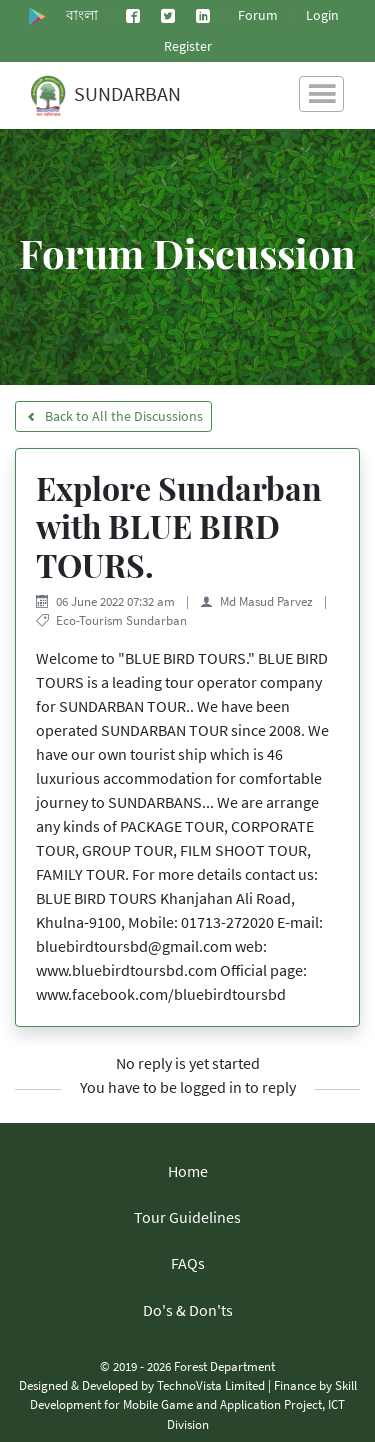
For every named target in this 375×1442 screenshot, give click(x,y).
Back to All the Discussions (113, 416)
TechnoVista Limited (211, 1385)
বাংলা (82, 15)
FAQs (188, 1263)
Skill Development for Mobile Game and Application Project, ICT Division (193, 1404)
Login (322, 15)
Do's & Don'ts (188, 1310)
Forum (258, 15)
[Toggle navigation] (321, 94)
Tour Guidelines (187, 1217)
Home (188, 1171)
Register (188, 46)
